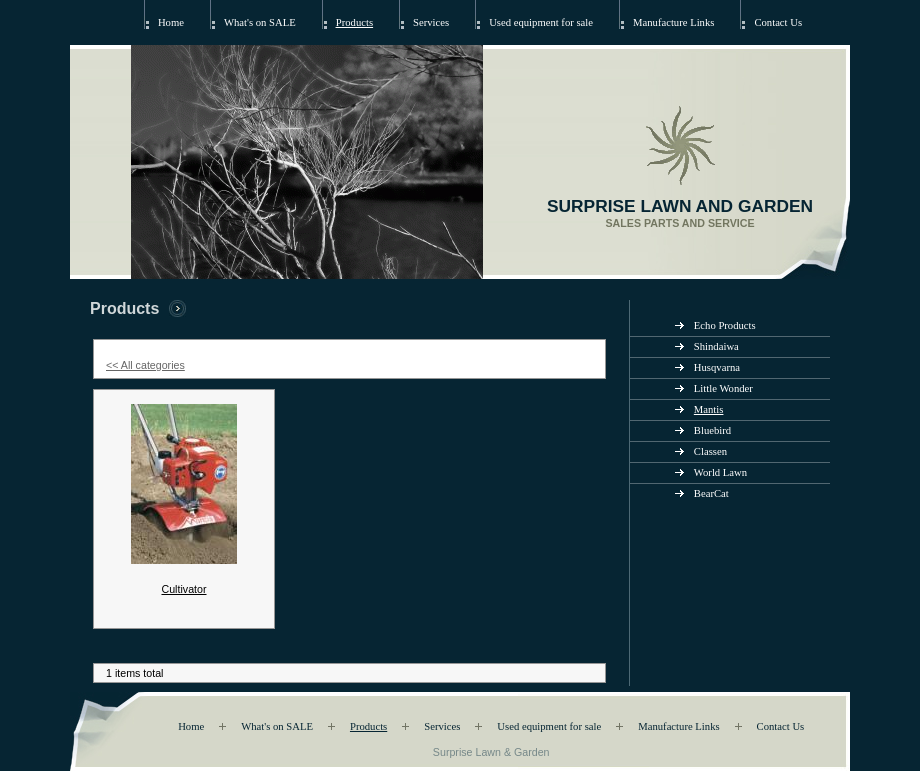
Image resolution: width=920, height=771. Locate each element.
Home (171, 22)
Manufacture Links (673, 22)
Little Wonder (723, 388)
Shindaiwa (716, 346)
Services (431, 22)
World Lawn (720, 472)
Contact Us (778, 22)
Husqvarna (717, 367)
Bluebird (712, 430)
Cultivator (183, 589)
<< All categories (145, 365)
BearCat (711, 493)
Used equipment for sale (541, 22)
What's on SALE (260, 22)
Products (354, 22)
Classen (710, 451)
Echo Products (725, 325)
